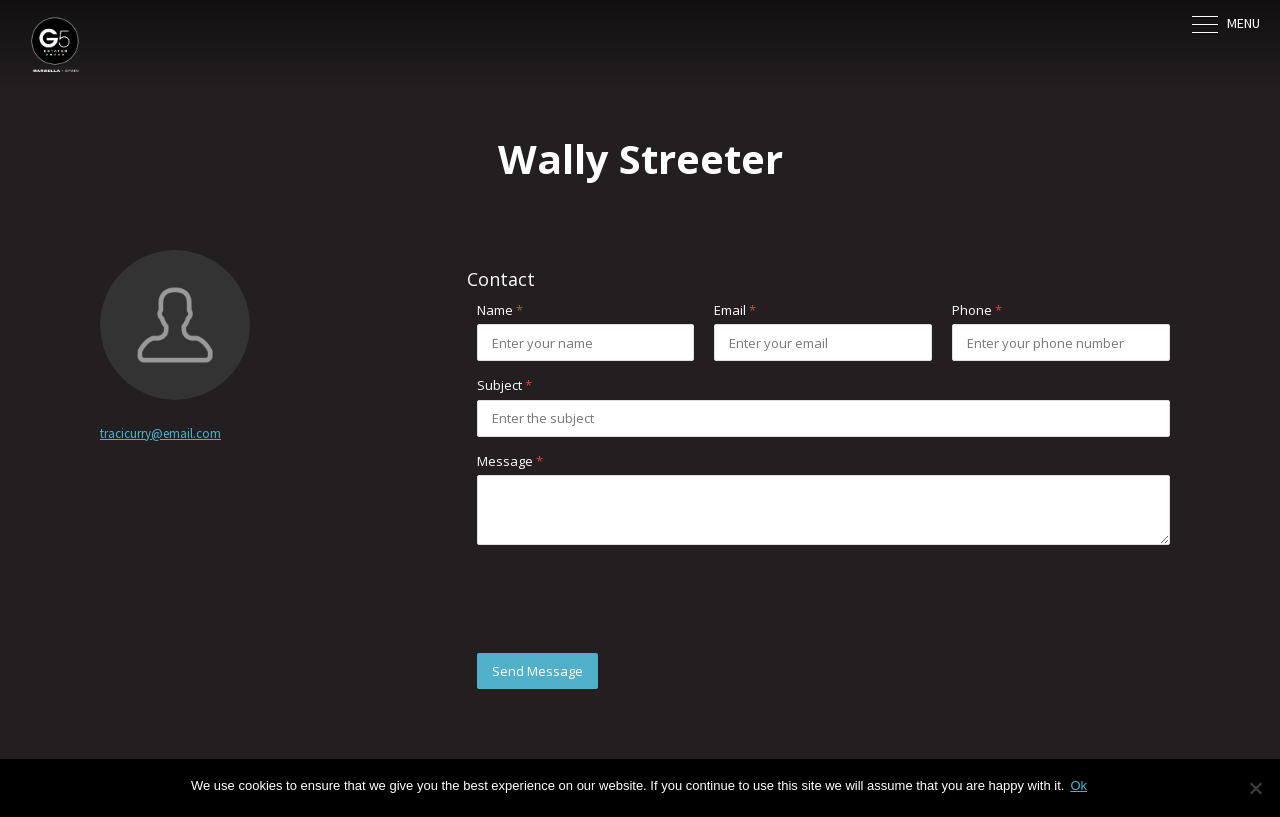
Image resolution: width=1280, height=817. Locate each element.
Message (510, 461)
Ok (1078, 785)
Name (500, 310)
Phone (977, 310)
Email (735, 310)
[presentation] (629, 599)
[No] (1255, 788)
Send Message (537, 671)
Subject (504, 385)
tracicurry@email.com (160, 433)
